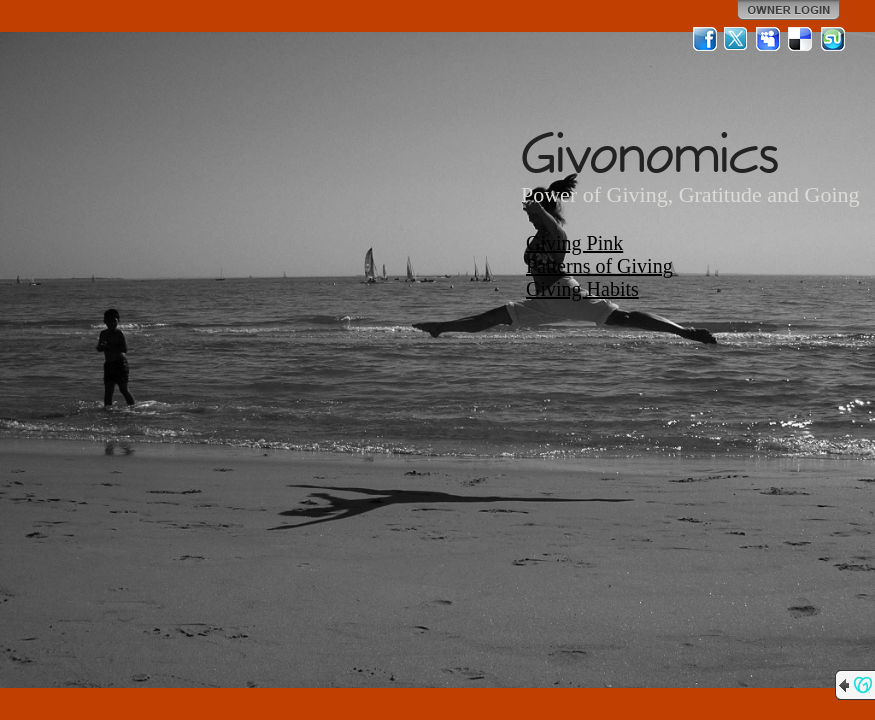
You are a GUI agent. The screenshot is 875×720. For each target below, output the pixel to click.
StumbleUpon (833, 39)
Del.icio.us (801, 39)
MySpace (769, 39)
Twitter (737, 39)
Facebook (705, 39)
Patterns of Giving (599, 266)
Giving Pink (574, 243)
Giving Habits (582, 289)
